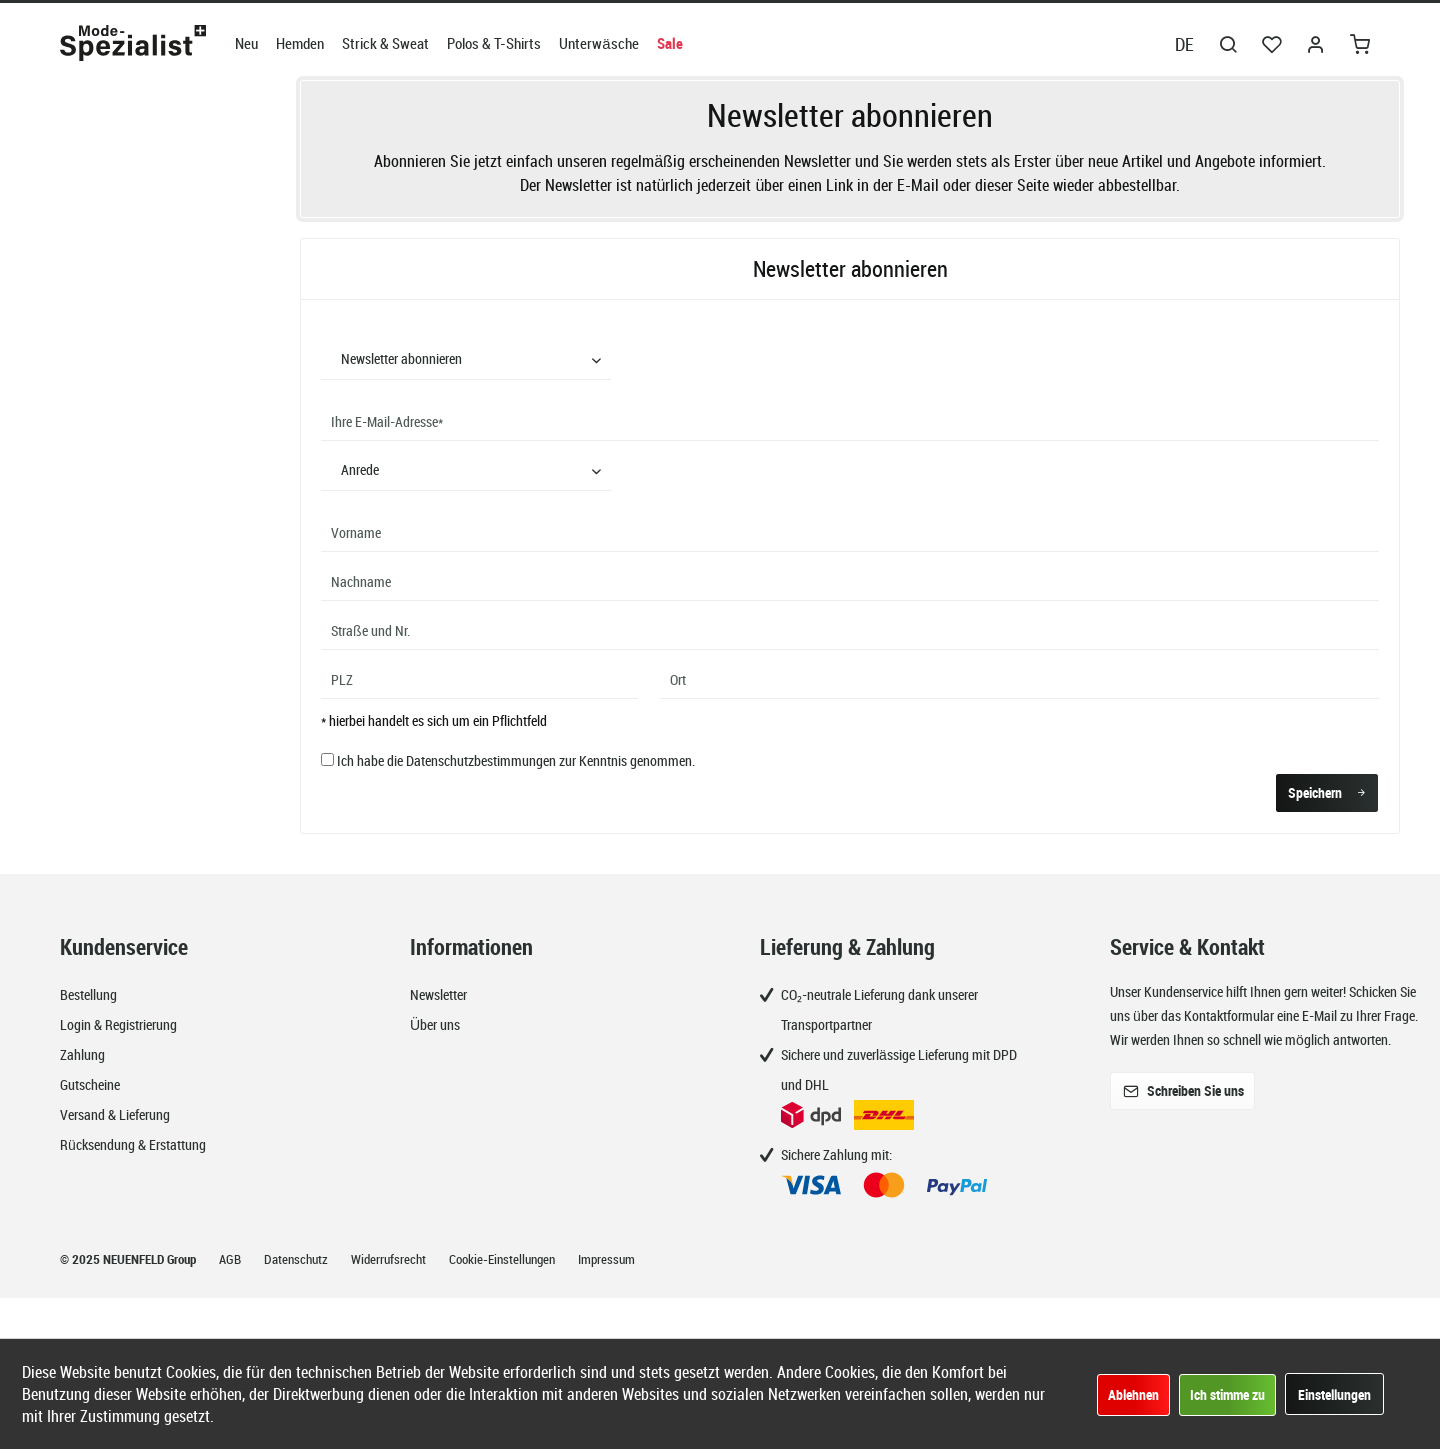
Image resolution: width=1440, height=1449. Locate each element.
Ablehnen (1133, 1394)
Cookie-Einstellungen (503, 1259)
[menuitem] (246, 43)
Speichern (1327, 789)
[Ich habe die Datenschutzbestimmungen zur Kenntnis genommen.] (327, 759)
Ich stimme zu (1227, 1394)
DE (1184, 44)
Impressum (606, 1259)
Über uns (435, 1024)
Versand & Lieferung (115, 1114)
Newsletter (438, 994)
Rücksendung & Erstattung (133, 1144)
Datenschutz (297, 1259)
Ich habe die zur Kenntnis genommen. (516, 760)
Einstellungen (1334, 1394)
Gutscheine (90, 1084)
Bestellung (88, 994)
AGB (231, 1259)
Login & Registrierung (118, 1024)
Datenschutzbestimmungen (481, 760)
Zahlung (82, 1054)
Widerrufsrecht (390, 1259)
